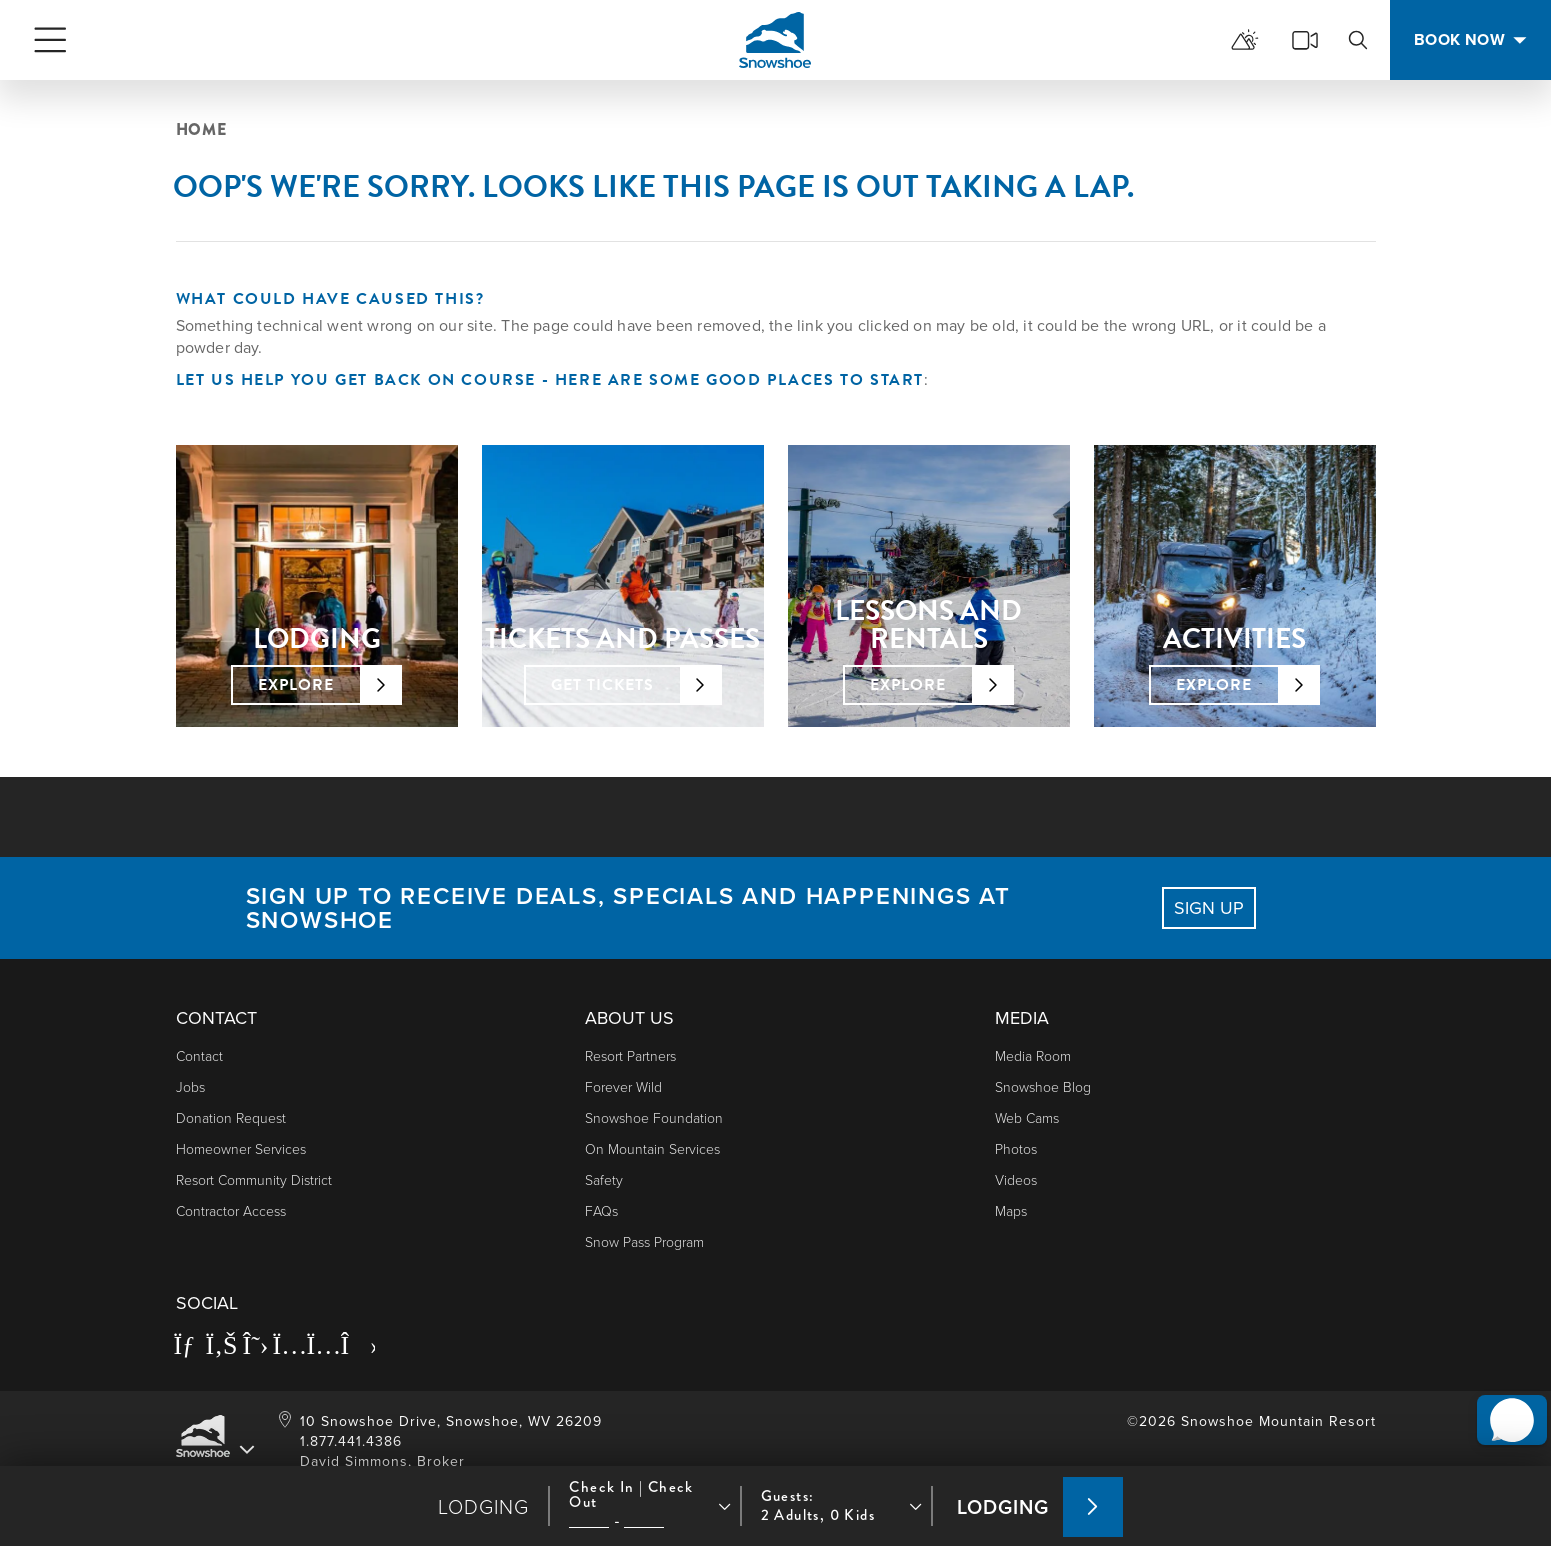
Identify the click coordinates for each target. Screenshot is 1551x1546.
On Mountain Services (652, 1148)
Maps (1011, 1210)
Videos (1016, 1179)
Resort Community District (254, 1179)
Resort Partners (630, 1055)
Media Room (1033, 1055)
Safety (604, 1179)
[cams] (1305, 40)
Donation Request (231, 1117)
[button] (1502, 1394)
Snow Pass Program (644, 1241)
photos (1016, 1148)
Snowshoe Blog (1043, 1086)
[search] (1358, 40)
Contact (199, 1055)
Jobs (190, 1086)
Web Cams (1027, 1117)
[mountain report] (1245, 40)
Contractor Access (231, 1210)
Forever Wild (623, 1086)
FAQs (601, 1210)
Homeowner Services (241, 1148)
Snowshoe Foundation (654, 1117)
